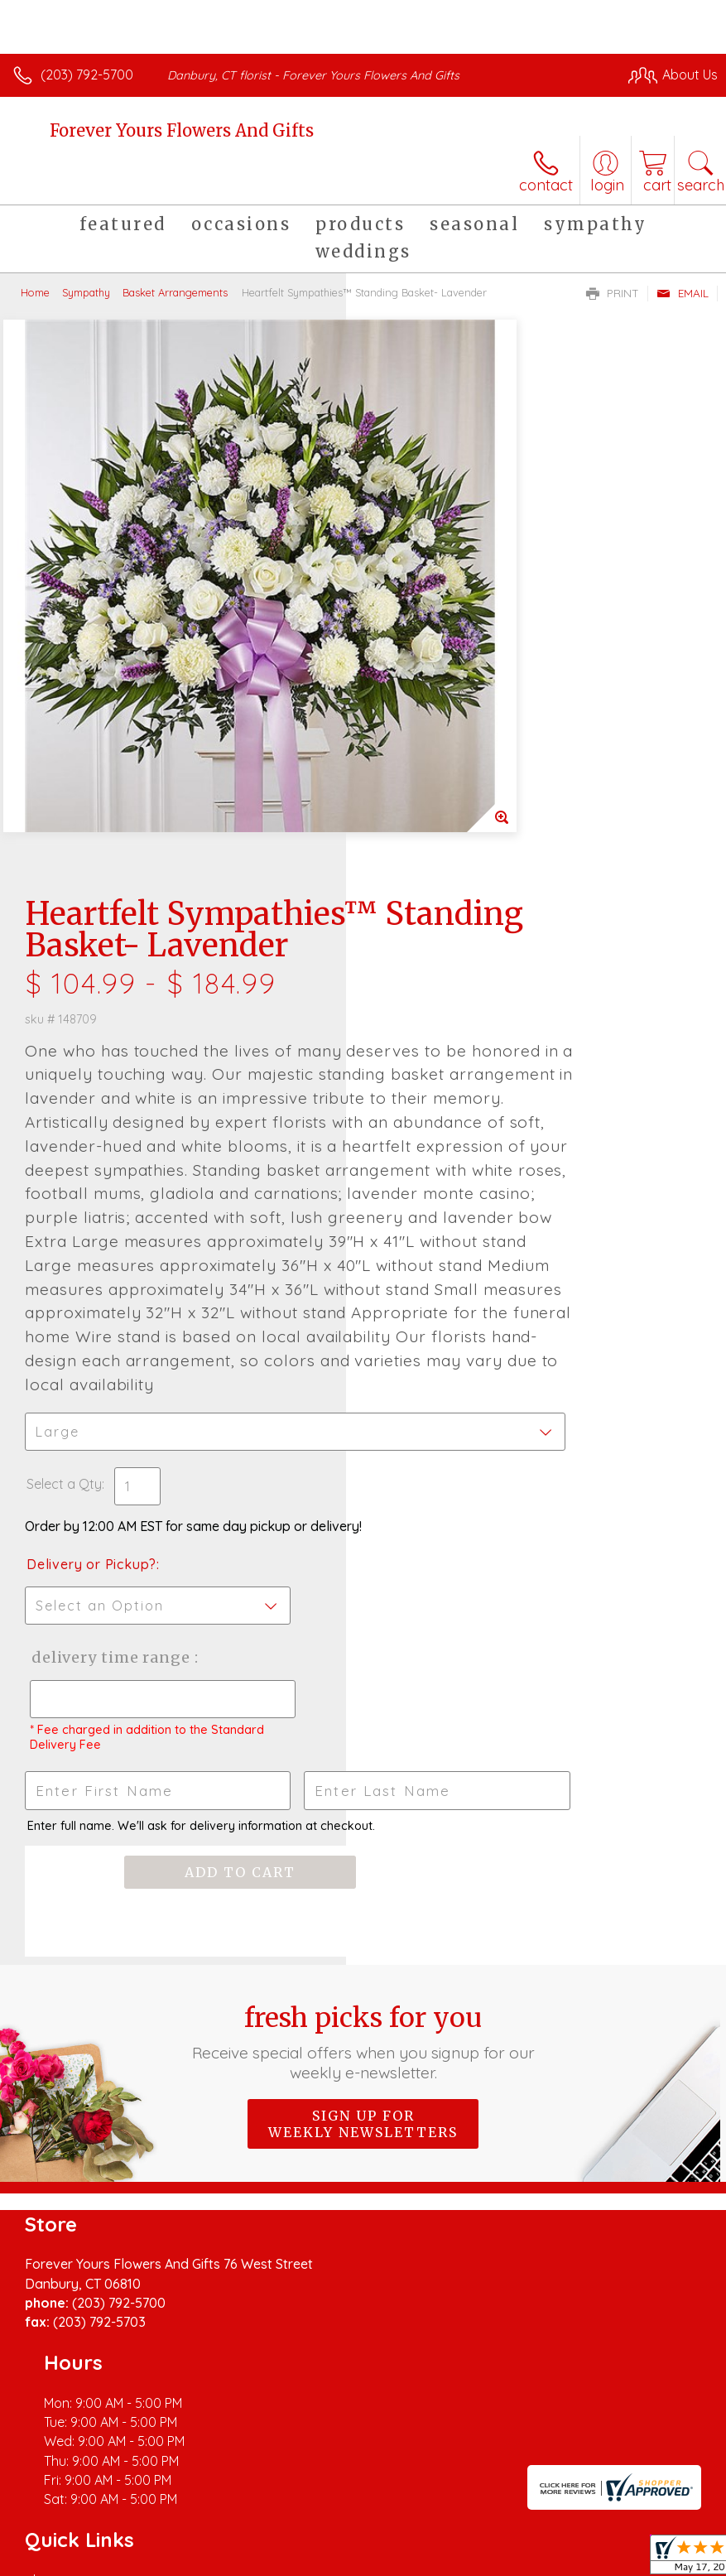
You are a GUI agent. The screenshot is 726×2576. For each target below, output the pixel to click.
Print (612, 293)
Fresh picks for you (363, 1787)
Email (682, 293)
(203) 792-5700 (87, 74)
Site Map (380, 2505)
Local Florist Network (278, 2505)
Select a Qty (410, 1181)
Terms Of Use (62, 2505)
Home (35, 292)
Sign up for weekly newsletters (363, 1869)
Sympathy (86, 292)
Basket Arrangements (175, 292)
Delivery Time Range (426, 1372)
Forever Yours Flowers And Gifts (182, 130)
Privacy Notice (160, 2505)
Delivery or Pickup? (437, 1262)
